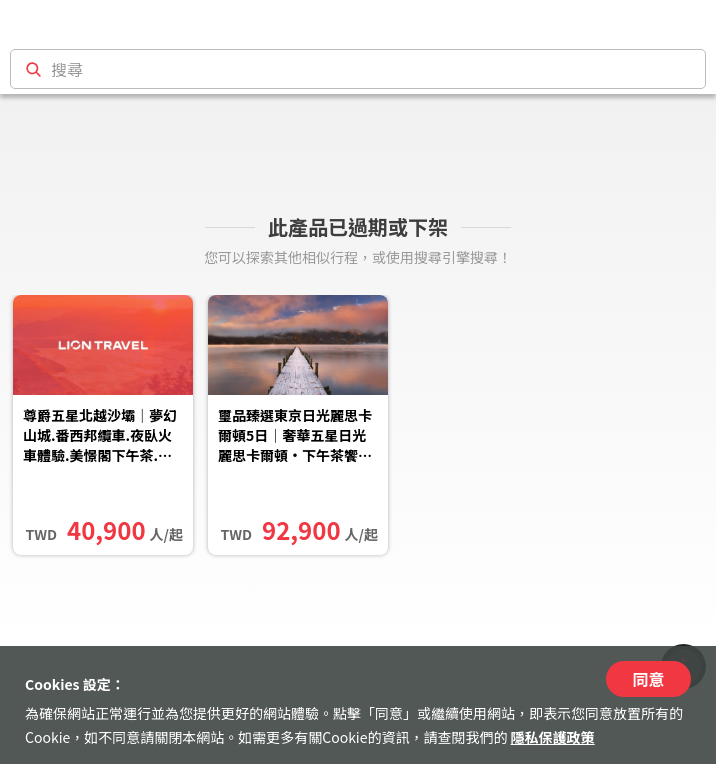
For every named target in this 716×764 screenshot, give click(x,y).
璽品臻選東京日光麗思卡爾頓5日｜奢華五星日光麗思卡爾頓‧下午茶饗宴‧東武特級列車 (295, 437)
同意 (648, 679)
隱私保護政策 (553, 737)
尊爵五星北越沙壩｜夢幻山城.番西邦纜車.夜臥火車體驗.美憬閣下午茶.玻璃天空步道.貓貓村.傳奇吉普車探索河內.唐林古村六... (102, 437)
